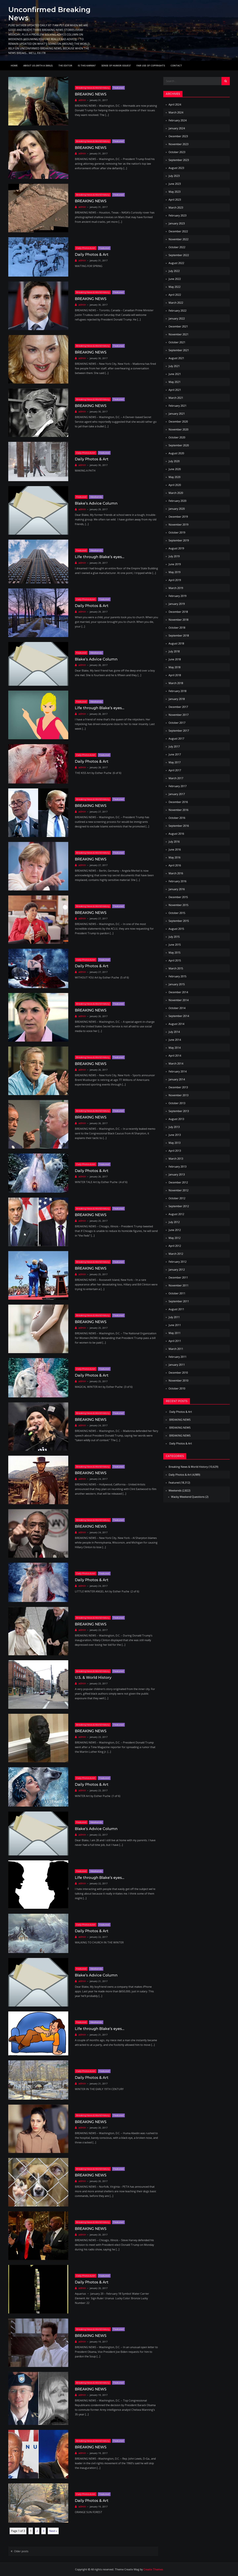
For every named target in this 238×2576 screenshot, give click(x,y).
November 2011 (178, 1285)
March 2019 (176, 588)
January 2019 (177, 604)
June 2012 (175, 1230)
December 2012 (178, 1182)
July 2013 (174, 1127)
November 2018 (178, 620)
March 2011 (176, 1349)
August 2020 (176, 453)
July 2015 (174, 937)
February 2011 (177, 1357)
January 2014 (177, 1079)
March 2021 (176, 398)
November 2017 (178, 715)
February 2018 (177, 691)
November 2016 (178, 810)
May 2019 (174, 572)
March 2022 (176, 302)
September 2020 (179, 445)
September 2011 (179, 1301)
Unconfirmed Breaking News (49, 13)
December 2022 (178, 231)
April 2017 (175, 770)
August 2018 (176, 643)
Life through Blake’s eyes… (99, 557)
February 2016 (177, 881)
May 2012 (174, 1238)
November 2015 (178, 905)
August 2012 (176, 1214)
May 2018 (174, 667)
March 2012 (176, 1254)
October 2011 (177, 1293)
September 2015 (179, 921)
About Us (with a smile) (38, 65)
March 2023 (176, 207)
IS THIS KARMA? (87, 65)
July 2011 (174, 1317)
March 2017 (176, 778)
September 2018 (179, 635)
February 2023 (177, 215)
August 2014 (176, 1024)
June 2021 (175, 374)
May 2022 (174, 287)
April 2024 (175, 104)
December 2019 (178, 516)
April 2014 (175, 1055)
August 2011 (176, 1309)
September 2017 (179, 730)
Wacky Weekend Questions (188, 1497)
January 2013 (177, 1174)
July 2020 (174, 461)
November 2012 (178, 1190)
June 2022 (175, 279)
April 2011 (175, 1341)
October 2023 (177, 152)
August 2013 (176, 1119)
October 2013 (177, 1103)
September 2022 (179, 255)
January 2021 (177, 413)
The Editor (65, 65)
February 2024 (177, 120)
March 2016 (176, 873)
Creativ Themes (153, 2569)
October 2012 (177, 1198)
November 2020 (178, 429)
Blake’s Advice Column (96, 503)
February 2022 (177, 310)
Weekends (96, 497)
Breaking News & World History (92, 87)
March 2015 (176, 968)
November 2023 (178, 144)
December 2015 (178, 897)
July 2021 (174, 366)
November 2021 (178, 334)
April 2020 (175, 485)
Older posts (21, 2551)
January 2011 (177, 1365)
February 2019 (177, 596)
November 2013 (178, 1095)
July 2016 (174, 841)
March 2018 (176, 683)
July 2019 (174, 556)
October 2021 (177, 342)
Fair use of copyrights (151, 65)
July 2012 (174, 1222)
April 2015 (175, 960)
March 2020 (176, 493)
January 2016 (177, 889)
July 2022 (174, 271)
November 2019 (178, 524)
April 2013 (175, 1151)
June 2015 (175, 944)
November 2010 (178, 1380)
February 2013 (177, 1166)
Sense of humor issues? (116, 65)
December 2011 (178, 1277)
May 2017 (174, 762)
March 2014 (176, 1063)
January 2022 (177, 318)
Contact (176, 65)
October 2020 (177, 437)
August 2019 (176, 548)
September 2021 (179, 350)
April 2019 (175, 580)
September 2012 (179, 1206)
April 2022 (175, 295)
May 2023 (174, 192)
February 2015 (177, 976)
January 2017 (177, 794)
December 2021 (178, 326)
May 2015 (174, 952)
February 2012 (177, 1261)
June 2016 (175, 849)
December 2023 (178, 136)
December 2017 (178, 707)
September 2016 (179, 826)
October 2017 (177, 723)
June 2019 (175, 564)
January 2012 (177, 1269)
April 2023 (175, 199)
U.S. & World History (93, 1677)
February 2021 (177, 406)
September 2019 (179, 540)
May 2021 (174, 382)
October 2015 (177, 913)
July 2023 (174, 176)
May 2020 (174, 477)
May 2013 (174, 1143)
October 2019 (177, 532)
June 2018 (175, 659)
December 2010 (178, 1372)
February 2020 (177, 501)
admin (82, 100)
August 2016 (176, 833)
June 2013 (175, 1135)
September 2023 (179, 160)
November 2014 (178, 1000)
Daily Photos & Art (85, 248)
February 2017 (177, 786)
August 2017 (176, 738)
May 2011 (174, 1333)
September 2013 (179, 1111)
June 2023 (175, 184)
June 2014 (175, 1040)
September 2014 (179, 1016)
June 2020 (175, 469)
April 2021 (175, 390)
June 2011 (175, 1325)
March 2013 (176, 1158)
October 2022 (177, 247)
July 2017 (174, 746)
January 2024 (177, 128)
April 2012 (175, 1246)
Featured (118, 87)
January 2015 (177, 984)
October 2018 (177, 627)
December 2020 (178, 421)
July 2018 (174, 651)
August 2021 (176, 358)
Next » (53, 2531)
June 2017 (175, 754)
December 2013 (178, 1087)
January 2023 (177, 223)
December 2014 (178, 992)
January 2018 (177, 699)
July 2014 (174, 1032)
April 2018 (175, 675)
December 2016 (178, 802)
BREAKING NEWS (90, 94)
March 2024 (176, 112)
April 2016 (175, 865)
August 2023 (176, 168)
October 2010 (177, 1388)
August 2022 (176, 263)
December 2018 (178, 612)
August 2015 (176, 929)
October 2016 (177, 818)
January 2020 (177, 509)
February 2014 (177, 1071)
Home (14, 65)
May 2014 (174, 1047)
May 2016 (174, 857)
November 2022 (178, 239)
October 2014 (177, 1008)
